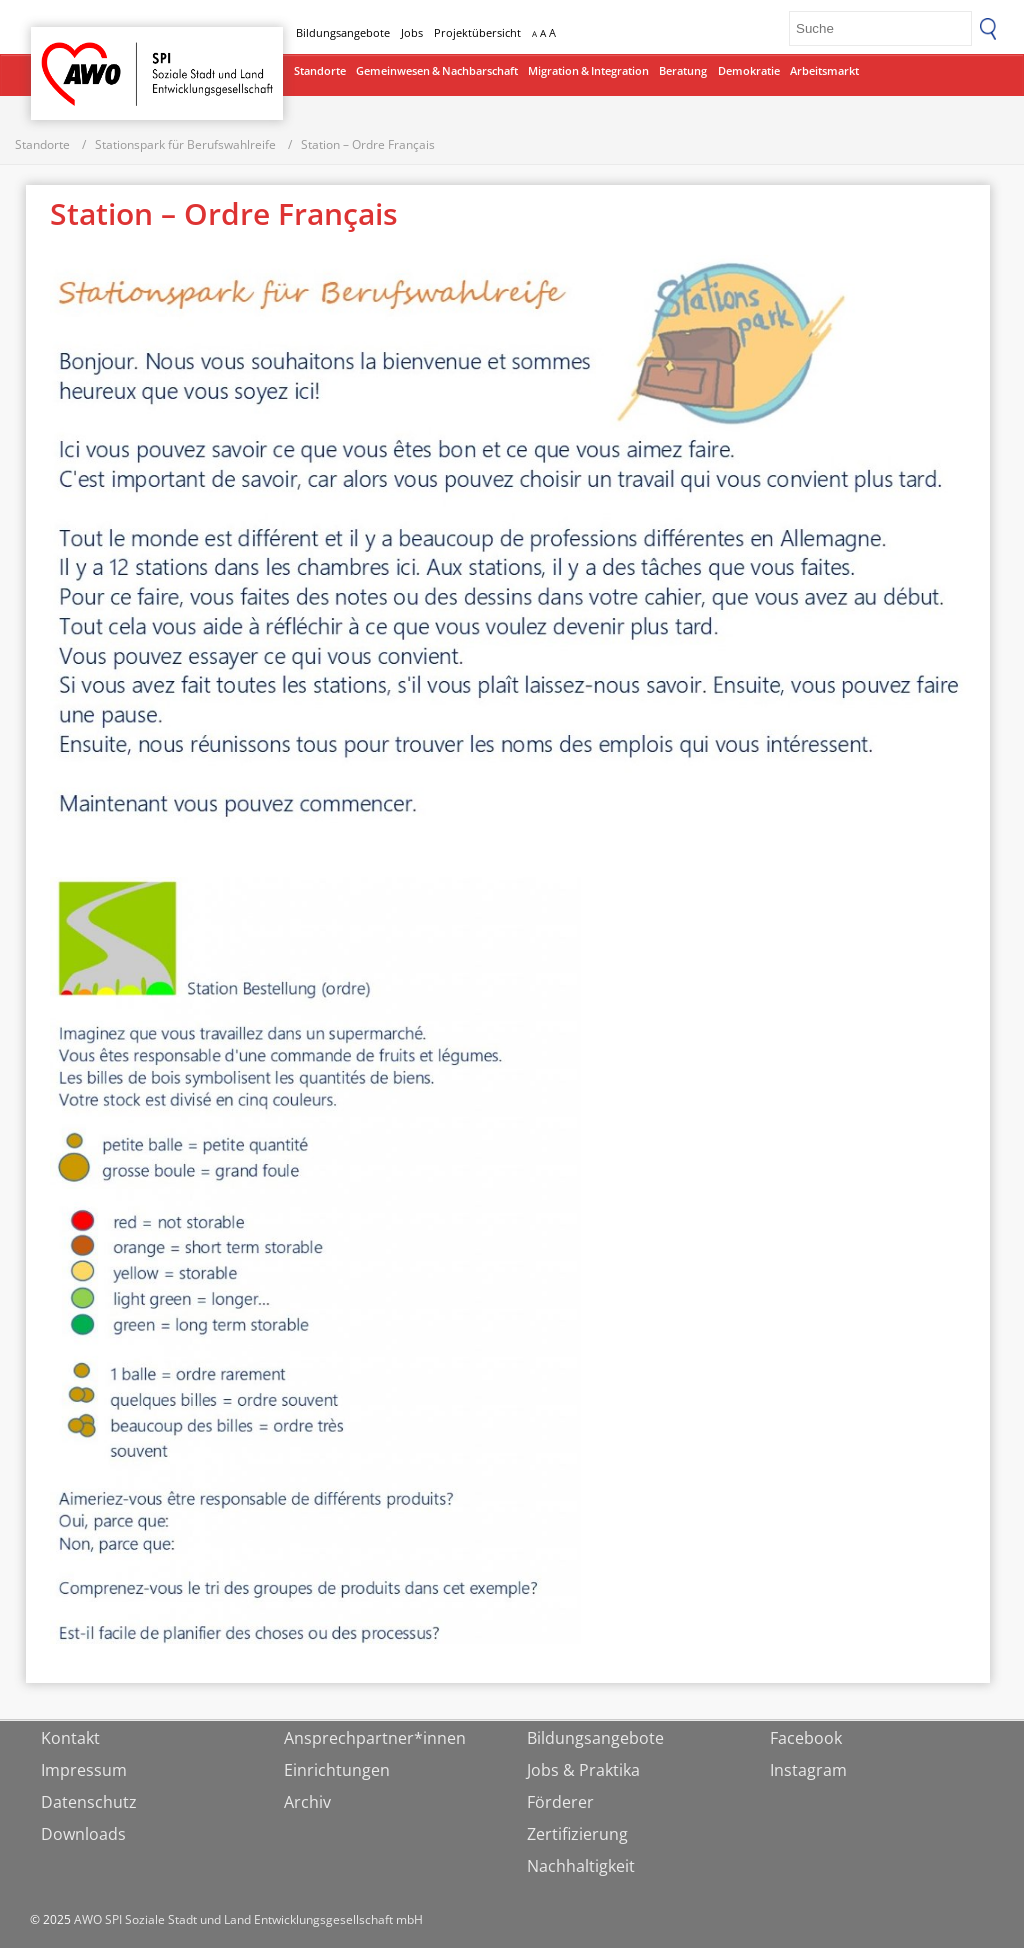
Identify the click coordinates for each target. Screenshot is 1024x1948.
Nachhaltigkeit (581, 1866)
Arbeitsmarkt (824, 70)
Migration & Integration (588, 70)
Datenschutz (89, 1802)
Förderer (560, 1802)
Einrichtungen (337, 1770)
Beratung (683, 70)
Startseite (83, 55)
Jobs (412, 32)
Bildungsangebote (343, 32)
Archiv (307, 1802)
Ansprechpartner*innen (375, 1738)
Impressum (84, 1770)
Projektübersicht (477, 32)
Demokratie (749, 70)
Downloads (83, 1834)
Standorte (320, 70)
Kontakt (70, 1738)
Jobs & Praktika (583, 1770)
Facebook (806, 1738)
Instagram (808, 1770)
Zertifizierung (577, 1834)
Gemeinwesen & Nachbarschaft (437, 70)
